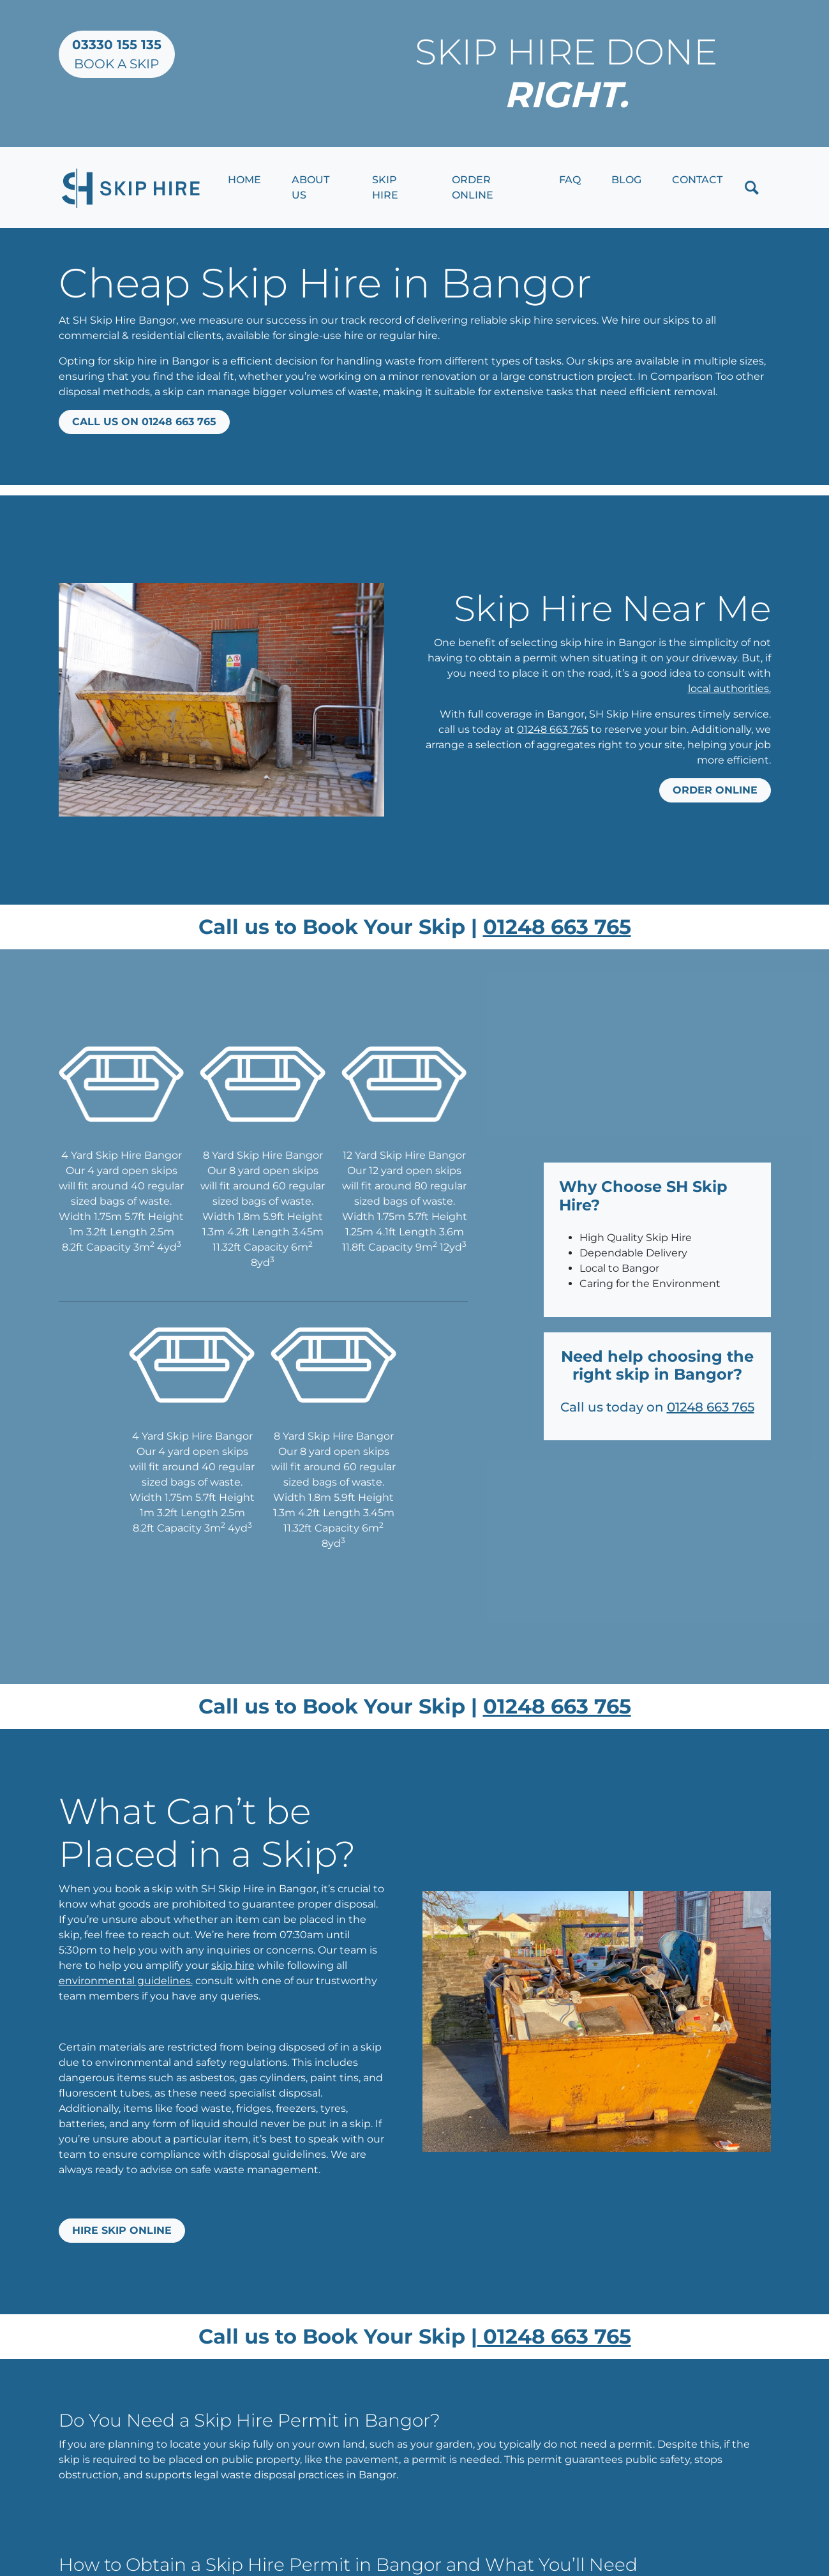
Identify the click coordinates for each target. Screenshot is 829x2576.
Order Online (472, 187)
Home (244, 180)
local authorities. (729, 688)
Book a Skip (116, 54)
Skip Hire (385, 187)
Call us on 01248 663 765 (144, 422)
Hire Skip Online (122, 2230)
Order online (715, 790)
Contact (697, 180)
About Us (310, 187)
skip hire (233, 1965)
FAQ (570, 180)
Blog (626, 180)
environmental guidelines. (126, 1981)
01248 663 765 (552, 729)
